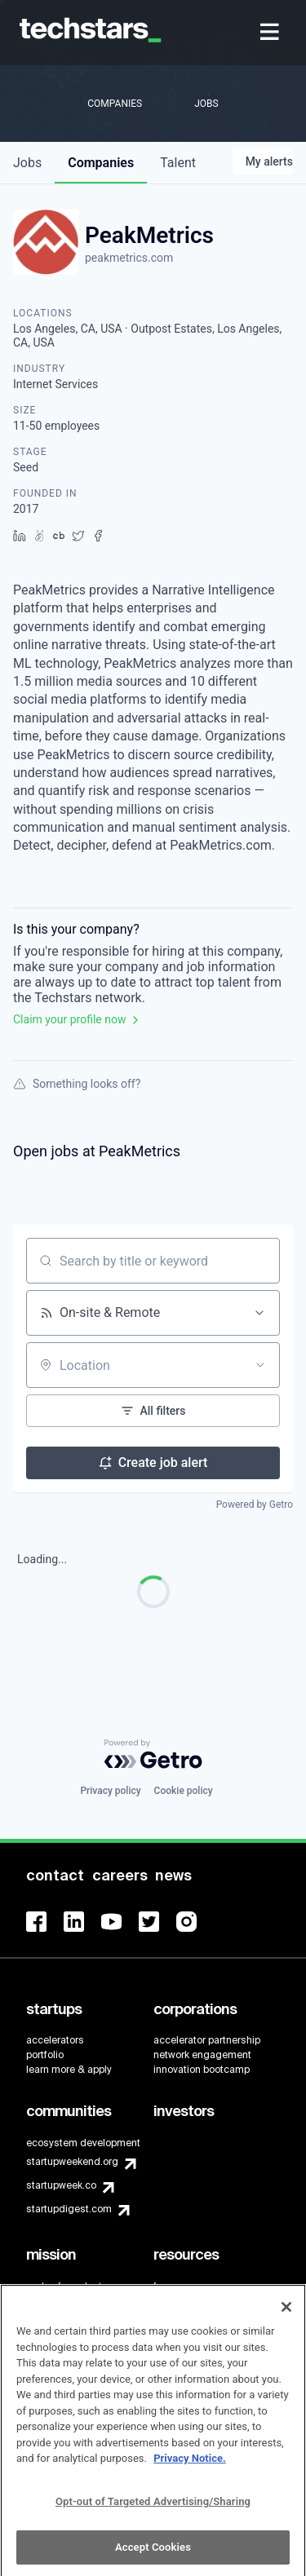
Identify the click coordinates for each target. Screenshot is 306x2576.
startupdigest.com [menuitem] (69, 2209)
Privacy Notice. (189, 2465)
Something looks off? (76, 1083)
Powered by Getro (254, 1504)
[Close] (286, 2314)
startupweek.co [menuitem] (61, 2185)
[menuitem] (271, 33)
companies (101, 162)
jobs (27, 162)
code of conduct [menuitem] (64, 2286)
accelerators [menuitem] (55, 2040)
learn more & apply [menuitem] (69, 2069)
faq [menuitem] (161, 2286)
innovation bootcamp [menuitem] (201, 2069)
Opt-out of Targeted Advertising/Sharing (153, 2508)
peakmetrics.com (129, 257)
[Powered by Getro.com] (153, 1754)
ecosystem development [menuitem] (83, 2143)
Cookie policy (183, 1790)
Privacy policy (110, 1790)
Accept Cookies (153, 2554)
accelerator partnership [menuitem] (206, 2040)
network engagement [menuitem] (202, 2054)
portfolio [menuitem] (45, 2054)
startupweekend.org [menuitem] (72, 2161)
